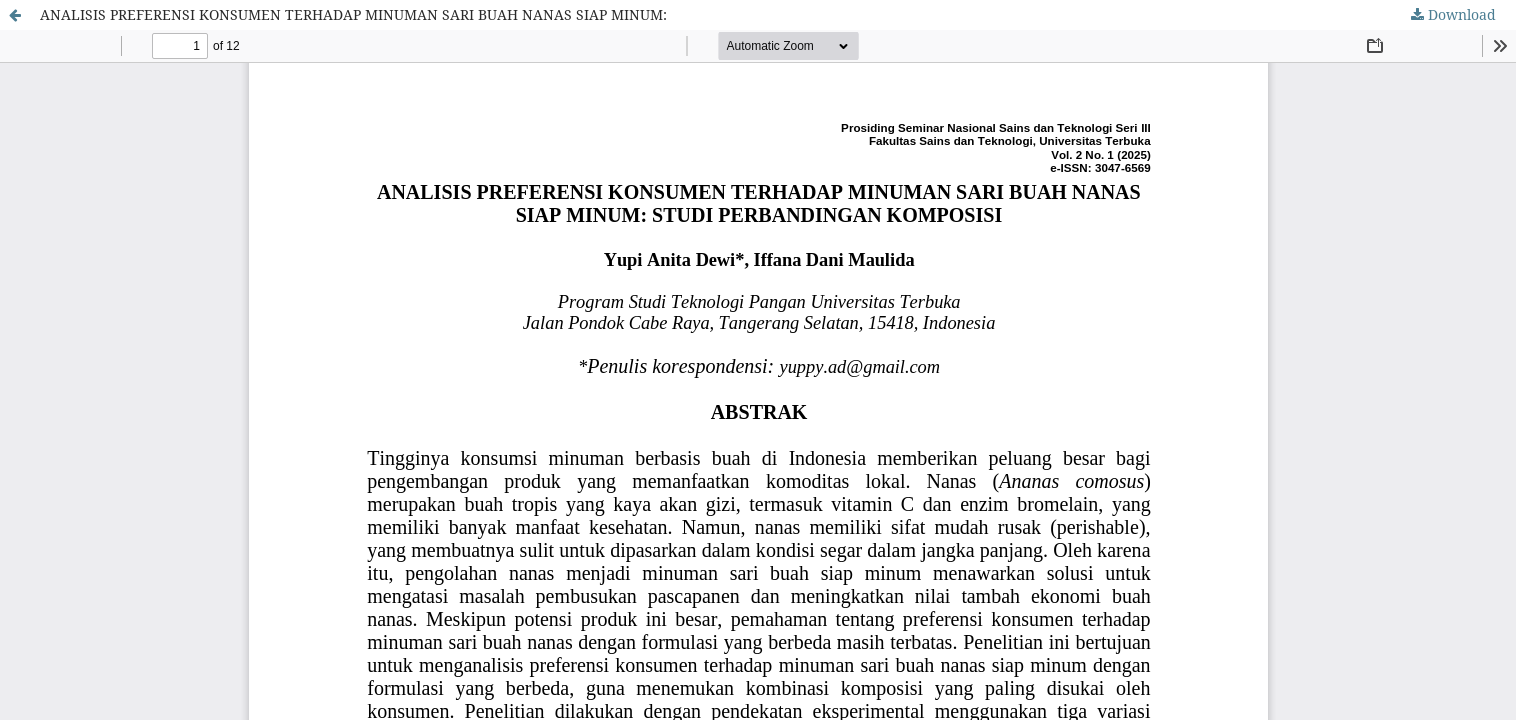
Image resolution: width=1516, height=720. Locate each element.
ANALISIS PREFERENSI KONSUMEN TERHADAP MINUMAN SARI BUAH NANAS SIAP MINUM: (353, 14)
